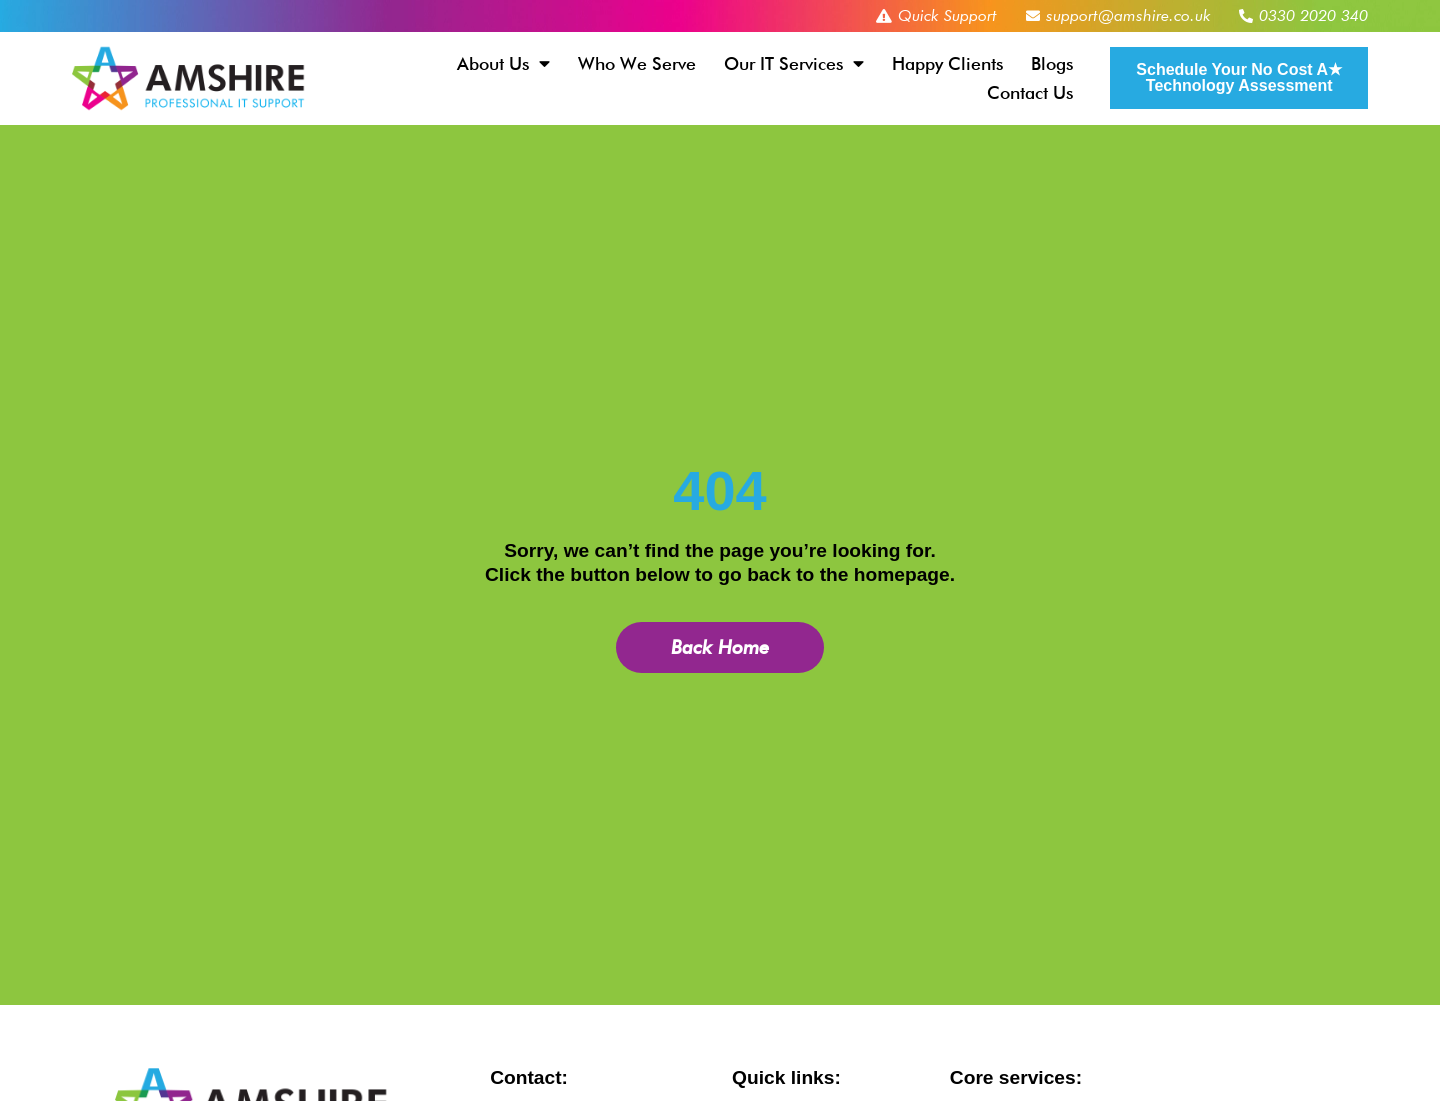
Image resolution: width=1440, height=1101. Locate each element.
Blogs (1052, 63)
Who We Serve (637, 63)
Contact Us (1030, 92)
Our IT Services (794, 63)
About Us (503, 63)
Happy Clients (947, 63)
